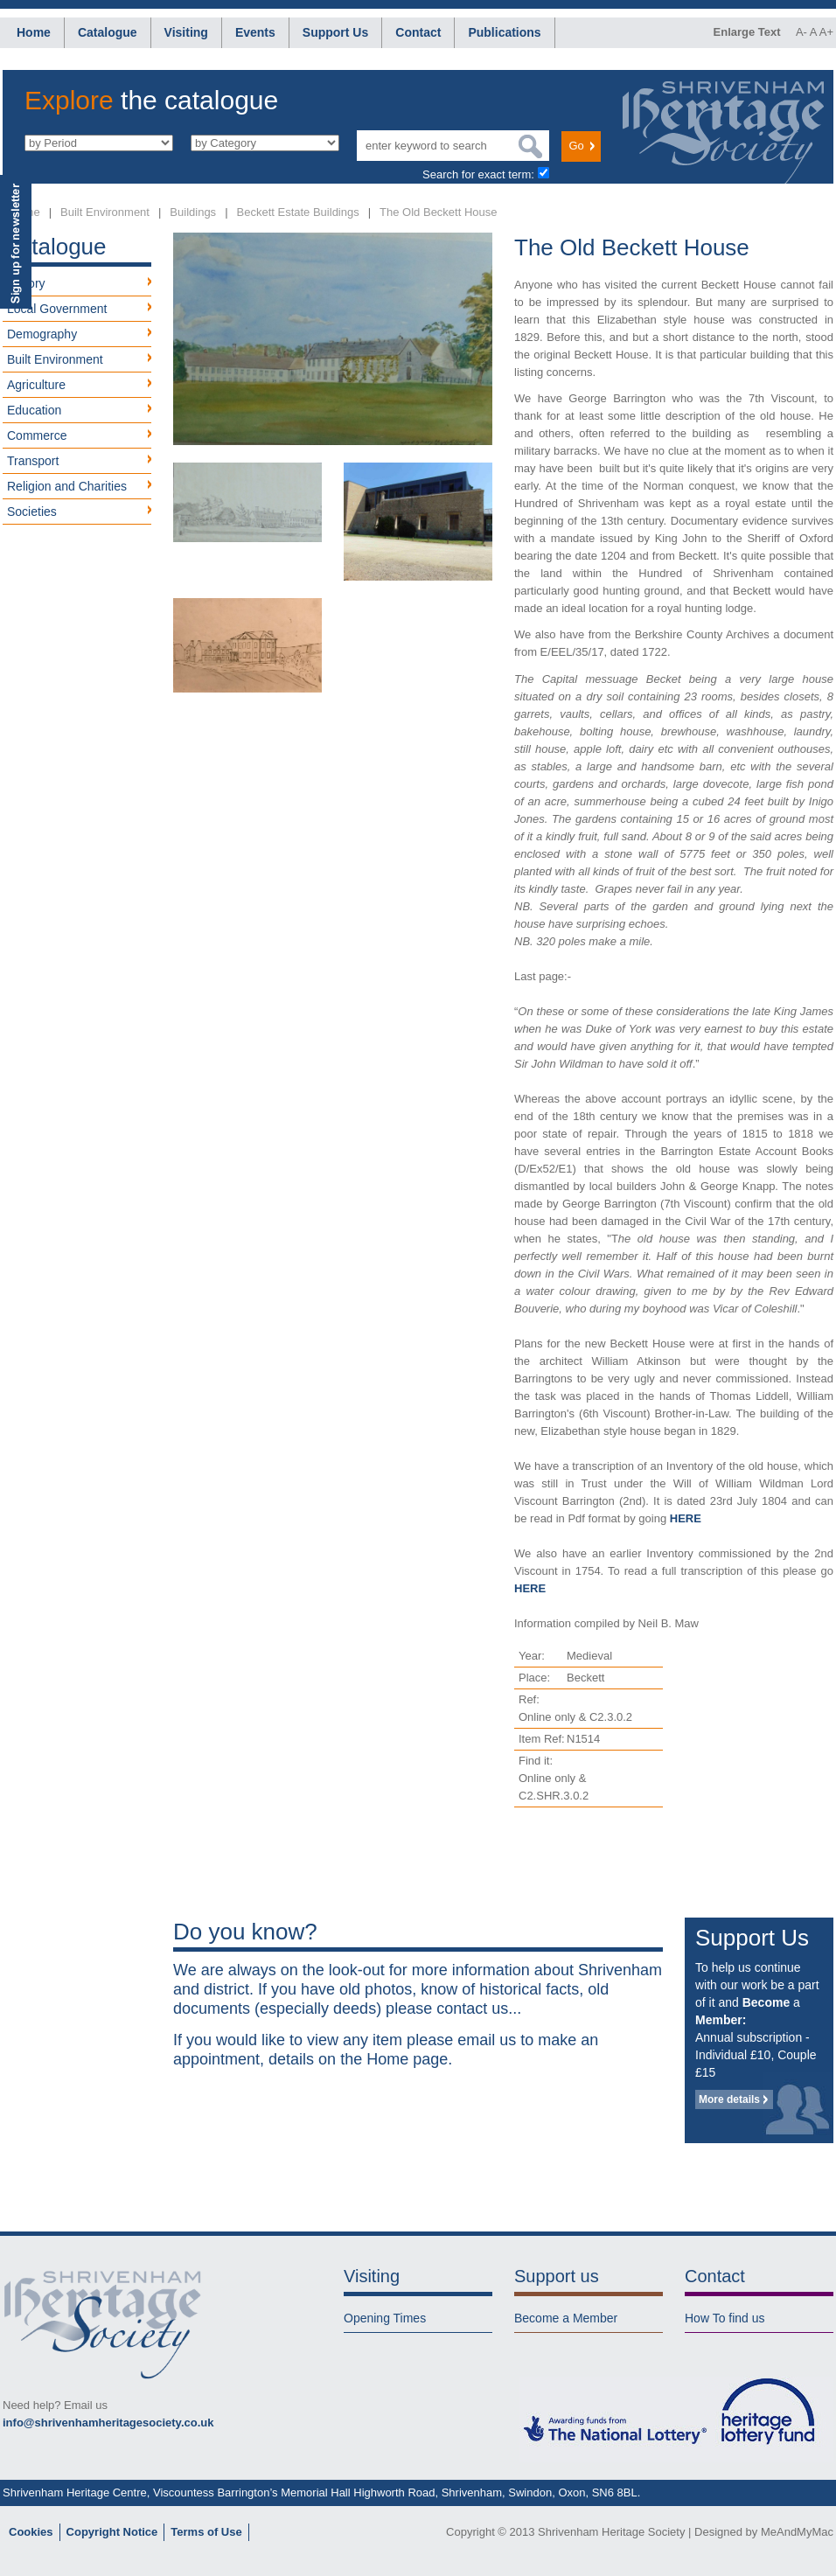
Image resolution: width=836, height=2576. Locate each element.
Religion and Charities (67, 486)
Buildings (193, 212)
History (26, 283)
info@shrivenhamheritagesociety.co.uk (108, 2422)
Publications (504, 32)
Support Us (335, 32)
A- (801, 31)
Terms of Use (206, 2531)
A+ (826, 31)
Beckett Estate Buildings (298, 212)
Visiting (186, 32)
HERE (685, 1518)
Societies (32, 512)
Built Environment (105, 212)
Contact (418, 32)
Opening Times (385, 2318)
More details (729, 2099)
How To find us (725, 2318)
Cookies (31, 2531)
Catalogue (107, 32)
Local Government (57, 309)
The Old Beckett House (438, 212)
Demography (42, 334)
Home (34, 32)
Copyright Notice (112, 2531)
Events (255, 32)
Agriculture (36, 385)
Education (34, 410)
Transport (33, 461)
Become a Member (565, 2318)
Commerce (36, 435)
